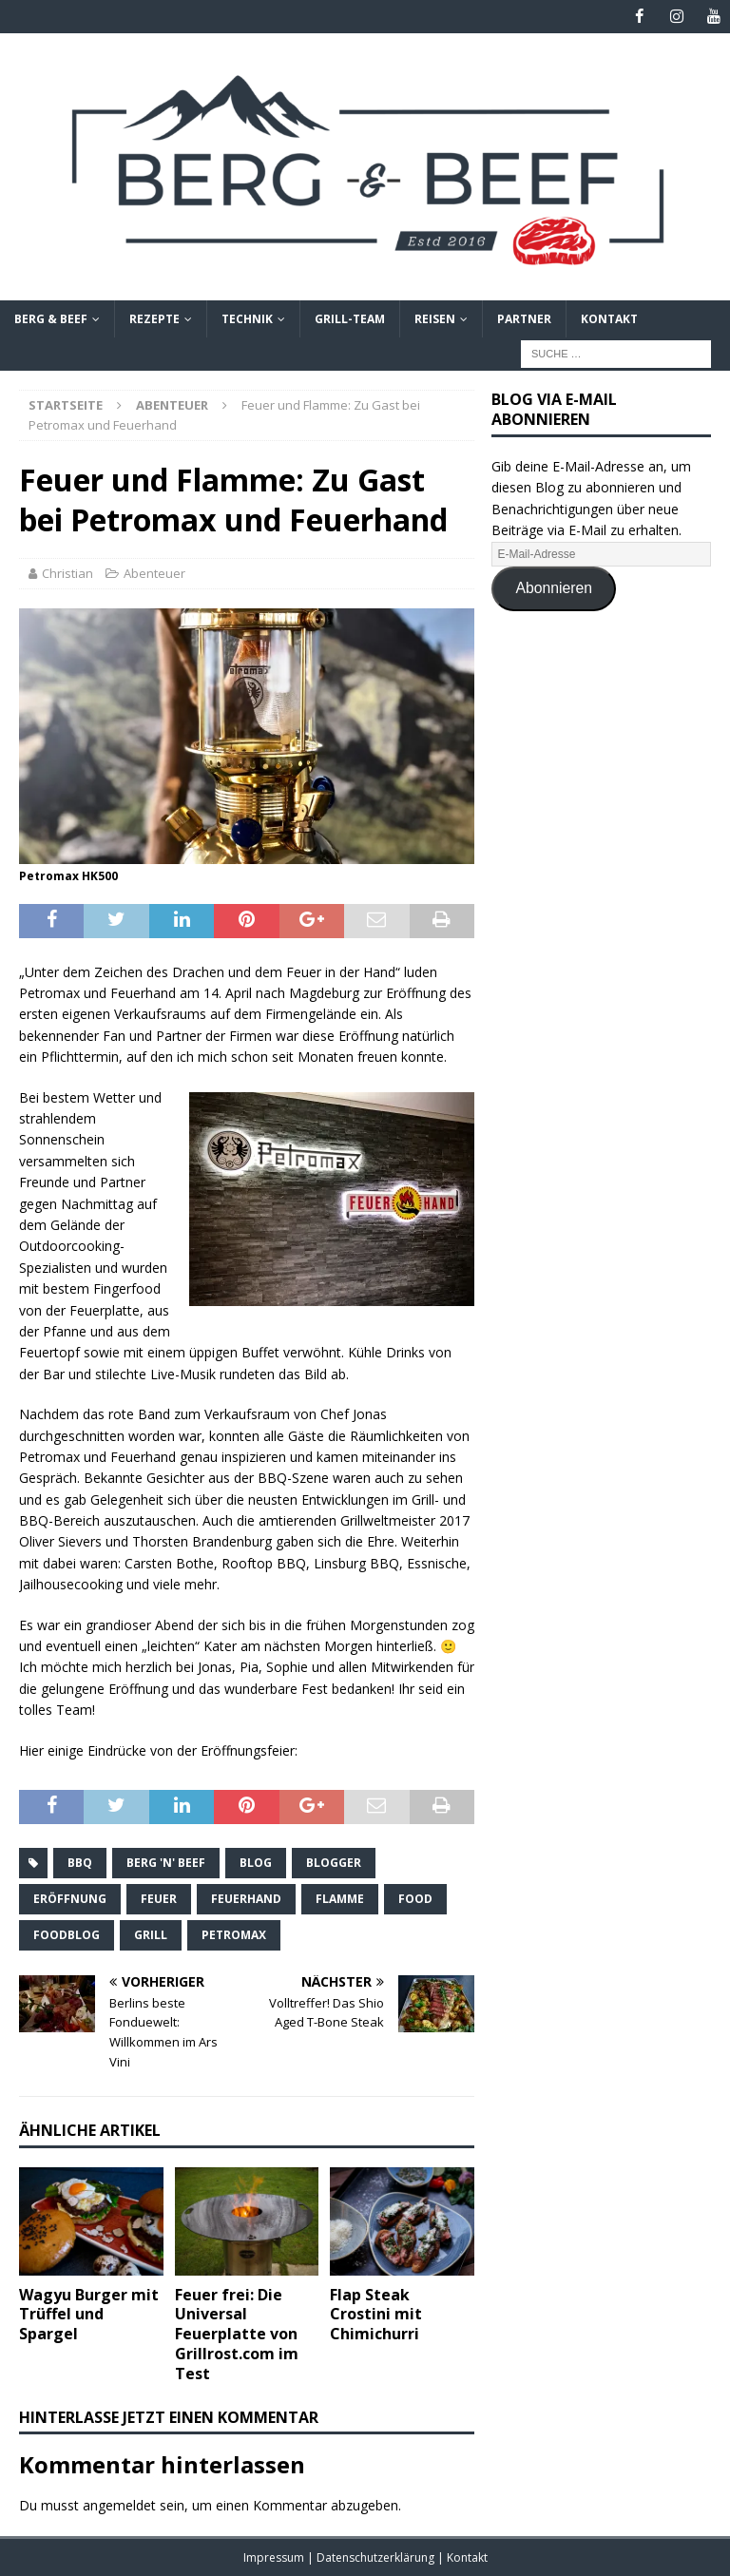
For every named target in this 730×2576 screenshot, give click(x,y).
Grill (150, 1934)
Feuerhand (246, 1898)
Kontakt (609, 319)
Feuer (159, 1898)
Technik (247, 319)
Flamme (340, 1898)
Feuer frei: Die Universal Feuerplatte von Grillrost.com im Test (236, 2333)
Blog (256, 1862)
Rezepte (154, 319)
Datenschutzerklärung (377, 2557)
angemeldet (119, 2505)
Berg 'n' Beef (165, 1862)
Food (415, 1898)
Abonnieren (553, 588)
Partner (524, 319)
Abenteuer (154, 573)
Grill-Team (350, 319)
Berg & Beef (50, 319)
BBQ (79, 1862)
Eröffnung (69, 1898)
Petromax (234, 1934)
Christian (67, 573)
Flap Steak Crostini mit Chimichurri (376, 2313)
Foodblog (66, 1934)
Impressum (275, 2557)
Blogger (333, 1862)
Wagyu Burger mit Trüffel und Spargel (89, 2313)
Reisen (434, 319)
